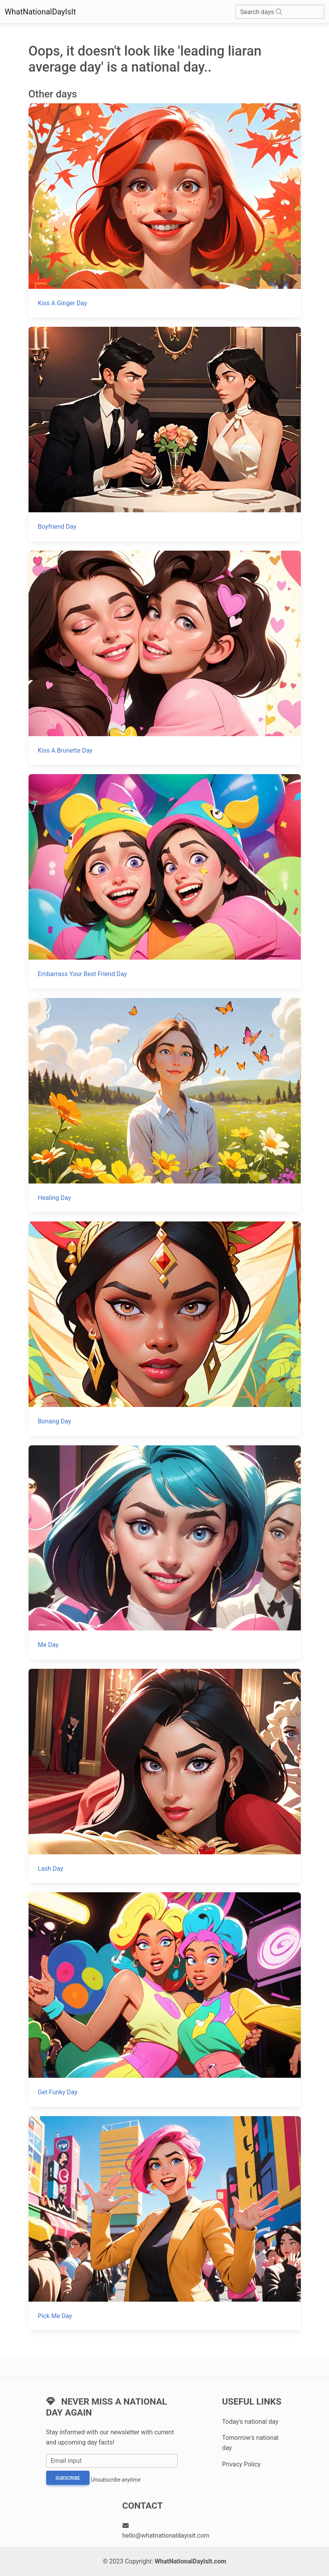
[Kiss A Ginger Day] (165, 210)
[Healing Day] (165, 1105)
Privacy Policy (241, 2464)
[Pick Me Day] (165, 2223)
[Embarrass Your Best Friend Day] (165, 881)
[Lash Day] (165, 1776)
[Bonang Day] (165, 1328)
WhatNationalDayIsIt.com (190, 2561)
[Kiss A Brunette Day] (165, 658)
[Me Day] (165, 1552)
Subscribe (68, 2478)
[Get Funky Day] (165, 1999)
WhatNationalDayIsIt (40, 11)
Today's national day (250, 2421)
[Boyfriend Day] (165, 434)
